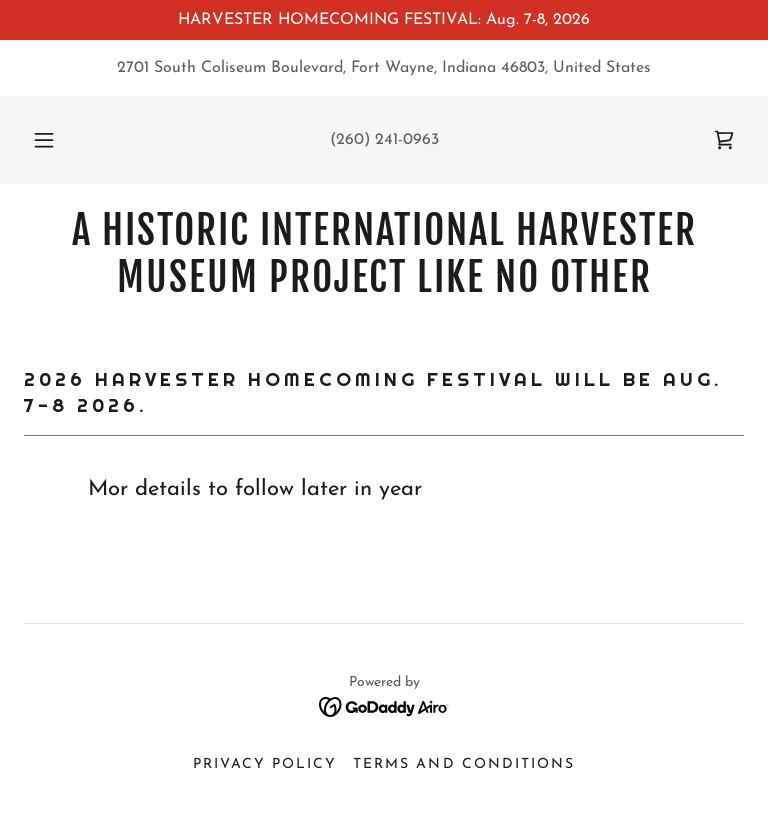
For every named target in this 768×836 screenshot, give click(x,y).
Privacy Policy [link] (265, 764)
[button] (55, 140)
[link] (724, 140)
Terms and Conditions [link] (463, 764)
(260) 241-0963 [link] (384, 140)
